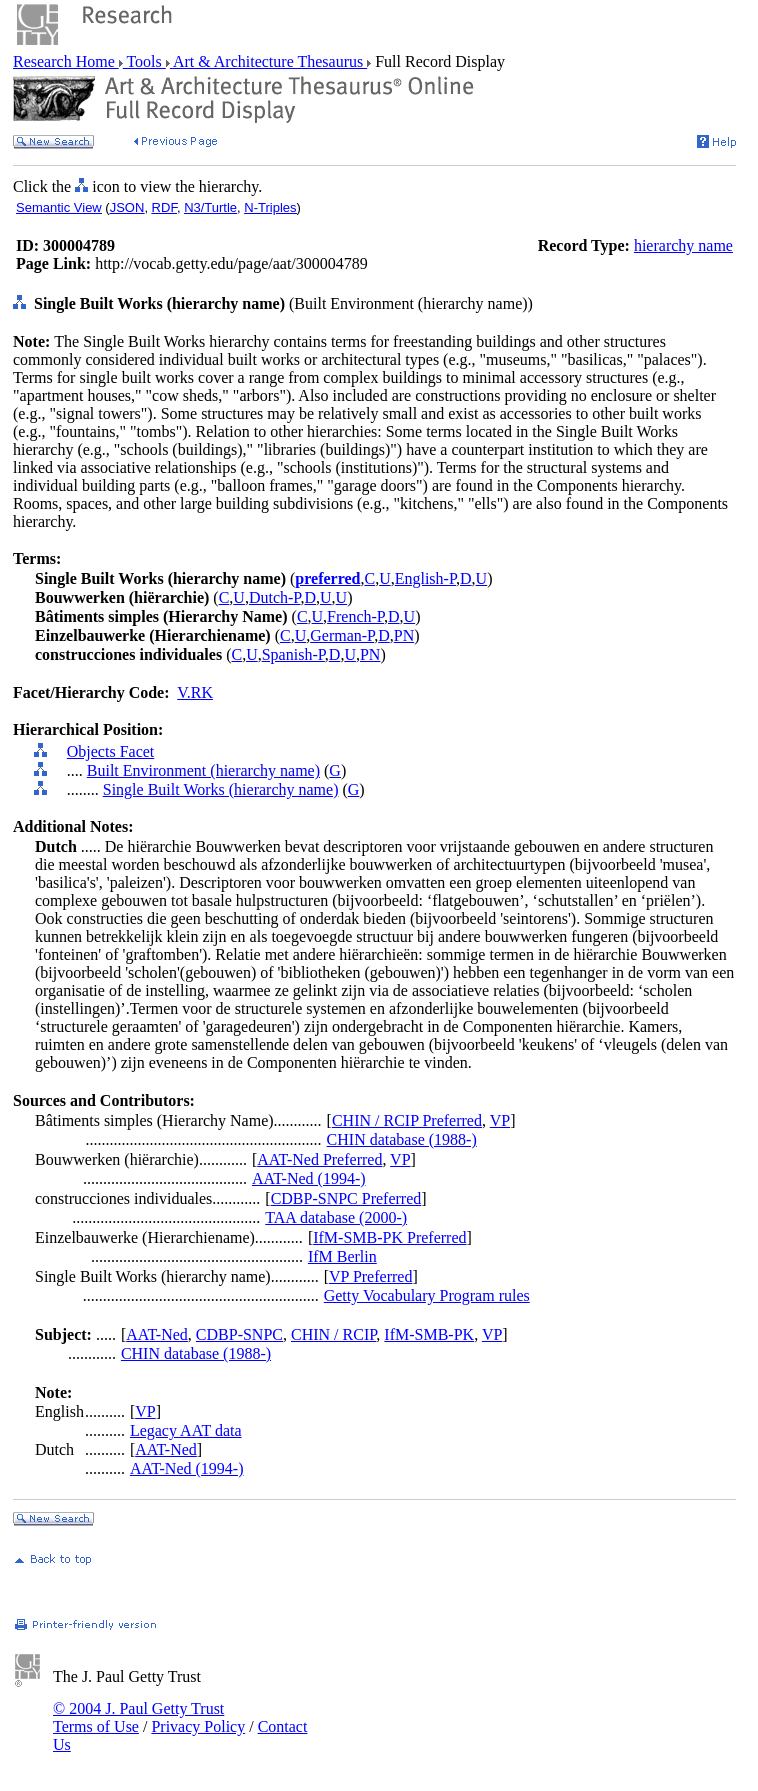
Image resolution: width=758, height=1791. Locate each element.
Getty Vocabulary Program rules (427, 1295)
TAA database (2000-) (336, 1217)
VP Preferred (370, 1276)
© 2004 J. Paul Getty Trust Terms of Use (138, 1717)
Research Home (66, 61)
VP (500, 1120)
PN (404, 635)
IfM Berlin (342, 1256)
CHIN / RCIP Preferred (407, 1120)
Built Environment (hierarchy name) (203, 770)
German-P (342, 635)
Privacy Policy (198, 1726)
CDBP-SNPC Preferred (346, 1198)
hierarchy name (683, 245)
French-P (355, 616)
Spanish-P (293, 654)
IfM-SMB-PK (429, 1334)
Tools (144, 61)
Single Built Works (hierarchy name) (221, 789)
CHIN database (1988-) (402, 1139)
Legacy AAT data (186, 1430)
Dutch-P (275, 597)
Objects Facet (111, 751)
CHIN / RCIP (333, 1334)
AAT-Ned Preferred (319, 1159)
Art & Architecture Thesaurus (268, 61)
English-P (425, 578)
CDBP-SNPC (239, 1334)
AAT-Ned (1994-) (309, 1178)
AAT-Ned (157, 1334)
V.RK (195, 692)
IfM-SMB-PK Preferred (389, 1237)
